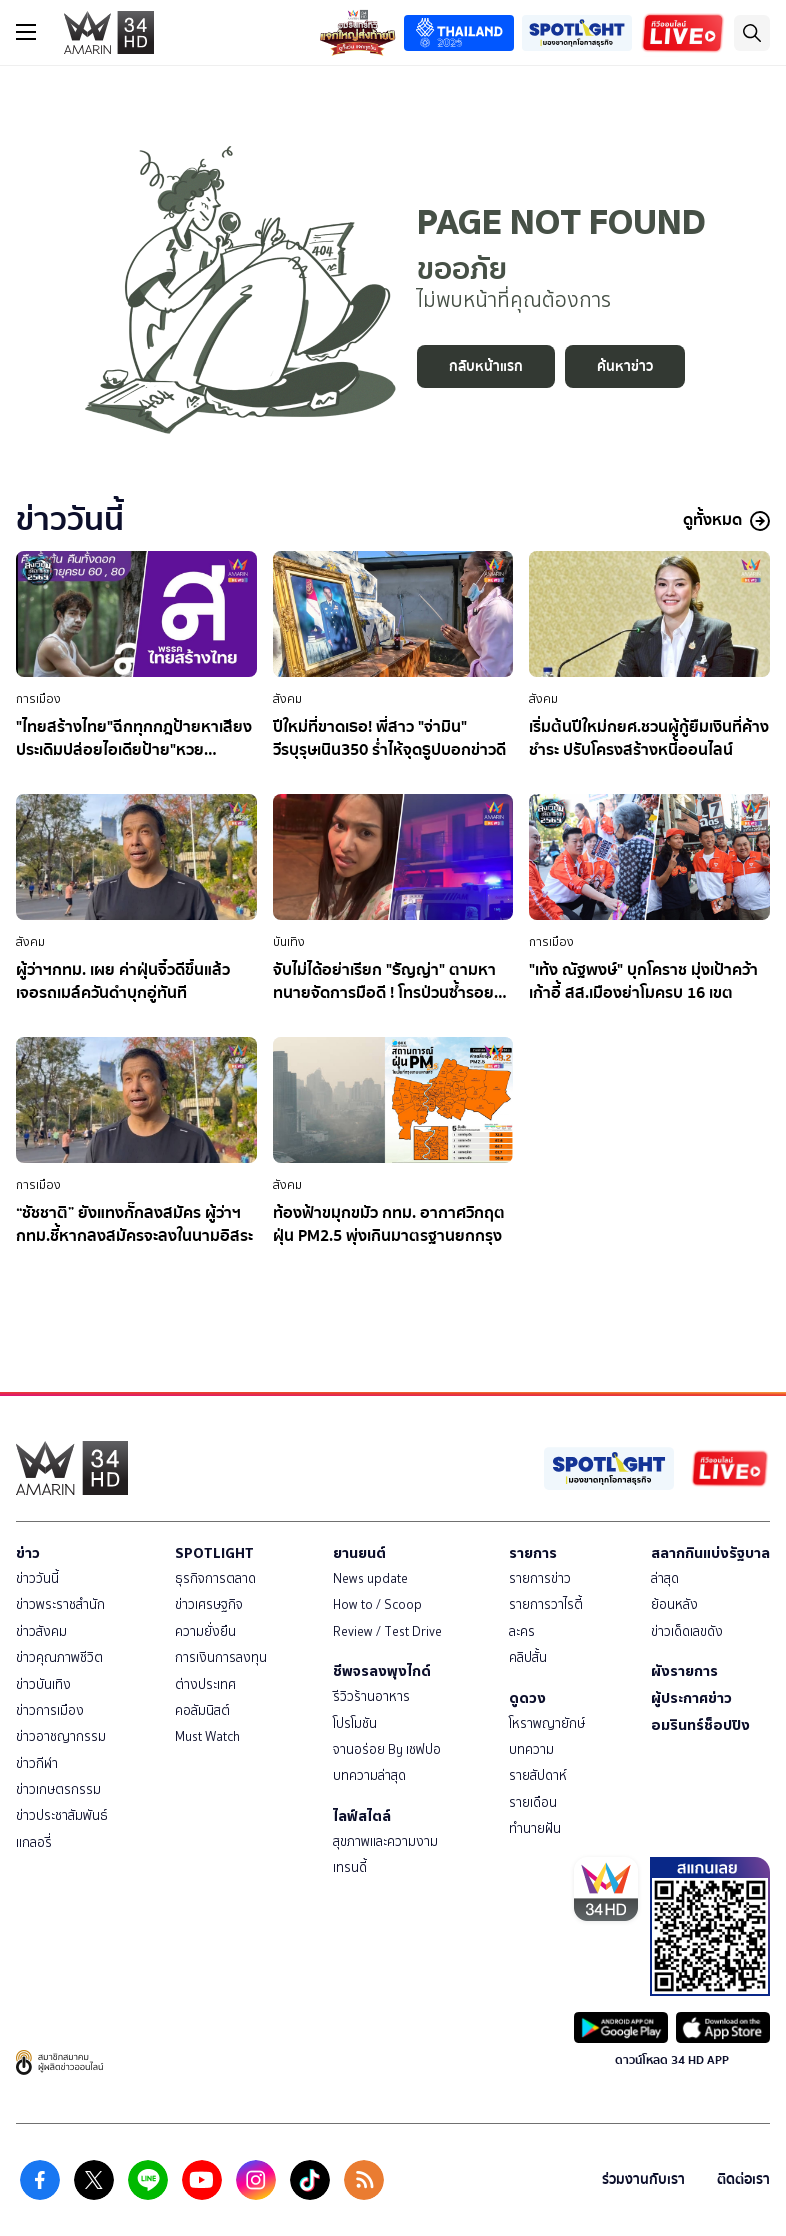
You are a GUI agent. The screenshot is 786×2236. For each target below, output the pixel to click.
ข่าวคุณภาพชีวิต (59, 1657)
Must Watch (207, 1736)
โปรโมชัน (355, 1723)
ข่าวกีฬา (37, 1763)
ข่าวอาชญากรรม (61, 1736)
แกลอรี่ (34, 1842)
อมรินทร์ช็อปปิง (700, 1725)
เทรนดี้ (350, 1867)
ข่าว (28, 1553)
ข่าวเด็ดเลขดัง (687, 1631)
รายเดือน (533, 1802)
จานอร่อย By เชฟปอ (387, 1749)
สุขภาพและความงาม (385, 1841)
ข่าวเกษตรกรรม (58, 1789)
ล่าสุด (665, 1578)
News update (370, 1578)
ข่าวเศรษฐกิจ (209, 1604)
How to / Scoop (377, 1604)
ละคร (522, 1631)
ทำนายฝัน (535, 1828)
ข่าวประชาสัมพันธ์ (62, 1815)
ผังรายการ (684, 1671)
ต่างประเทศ (205, 1684)
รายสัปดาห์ (538, 1775)
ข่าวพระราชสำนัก (60, 1604)
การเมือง (38, 699)
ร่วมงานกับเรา (643, 2179)
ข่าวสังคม (41, 1631)
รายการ (533, 1553)
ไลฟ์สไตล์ (362, 1816)
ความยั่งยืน (205, 1631)
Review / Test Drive (387, 1631)
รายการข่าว (540, 1578)
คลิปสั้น (528, 1657)
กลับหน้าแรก (486, 366)
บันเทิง (289, 942)
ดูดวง (527, 1698)
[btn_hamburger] (26, 32)
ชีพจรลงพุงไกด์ (382, 1671)
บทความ (531, 1749)
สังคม (287, 699)
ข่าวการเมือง (50, 1710)
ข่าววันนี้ (37, 1578)
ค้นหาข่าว (625, 366)
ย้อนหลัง (674, 1604)
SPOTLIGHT (214, 1553)
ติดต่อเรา (743, 2179)
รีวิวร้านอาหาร (371, 1696)
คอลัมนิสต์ (202, 1710)
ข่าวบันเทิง (43, 1684)
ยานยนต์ (359, 1553)
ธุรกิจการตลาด (215, 1578)
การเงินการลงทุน (221, 1657)
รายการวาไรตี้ (546, 1604)
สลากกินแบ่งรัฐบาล (710, 1553)
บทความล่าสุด (369, 1775)
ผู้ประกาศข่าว (691, 1698)
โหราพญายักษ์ (547, 1723)
